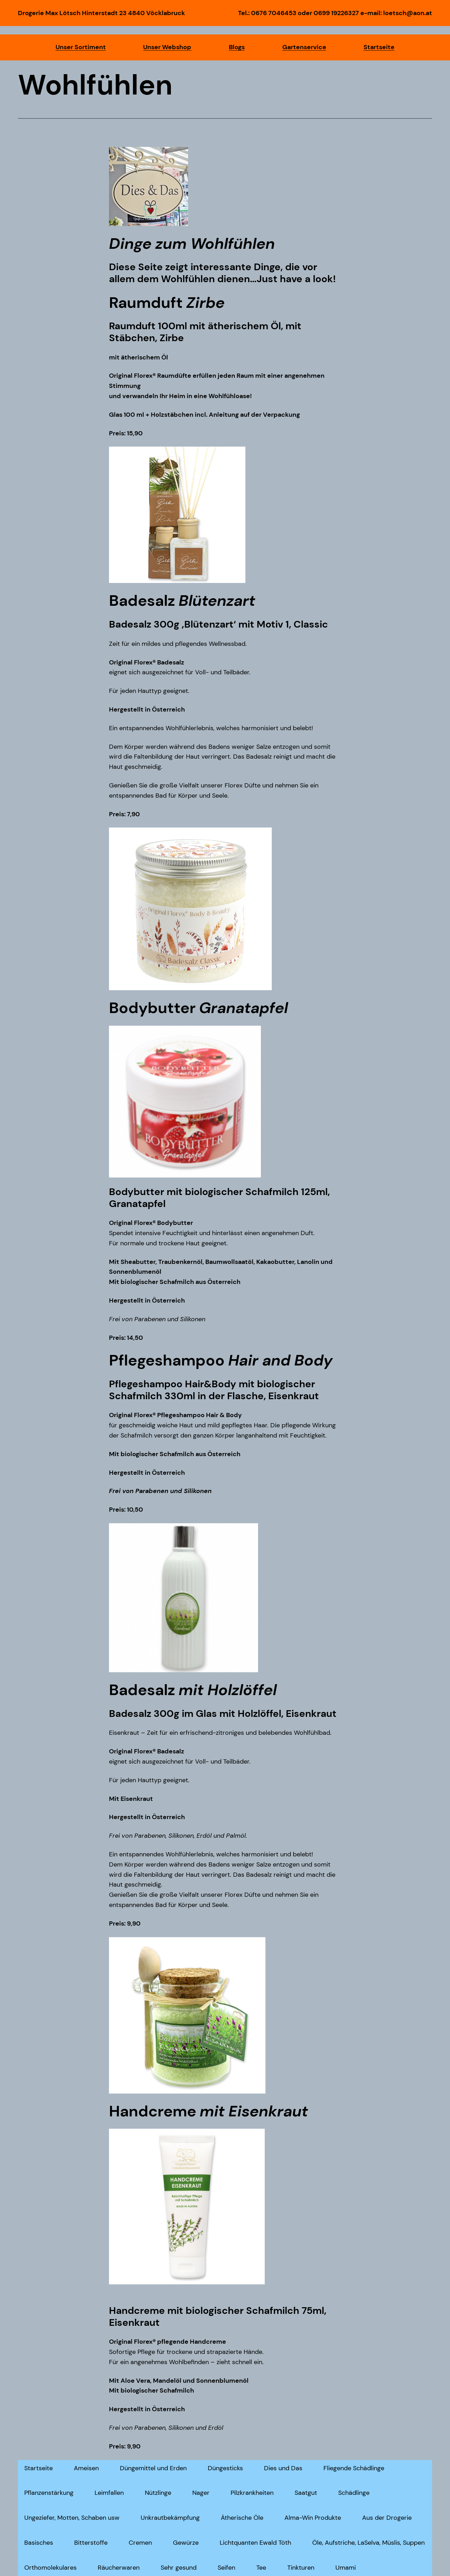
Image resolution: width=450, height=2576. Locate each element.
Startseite (379, 47)
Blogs (237, 47)
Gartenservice (304, 47)
